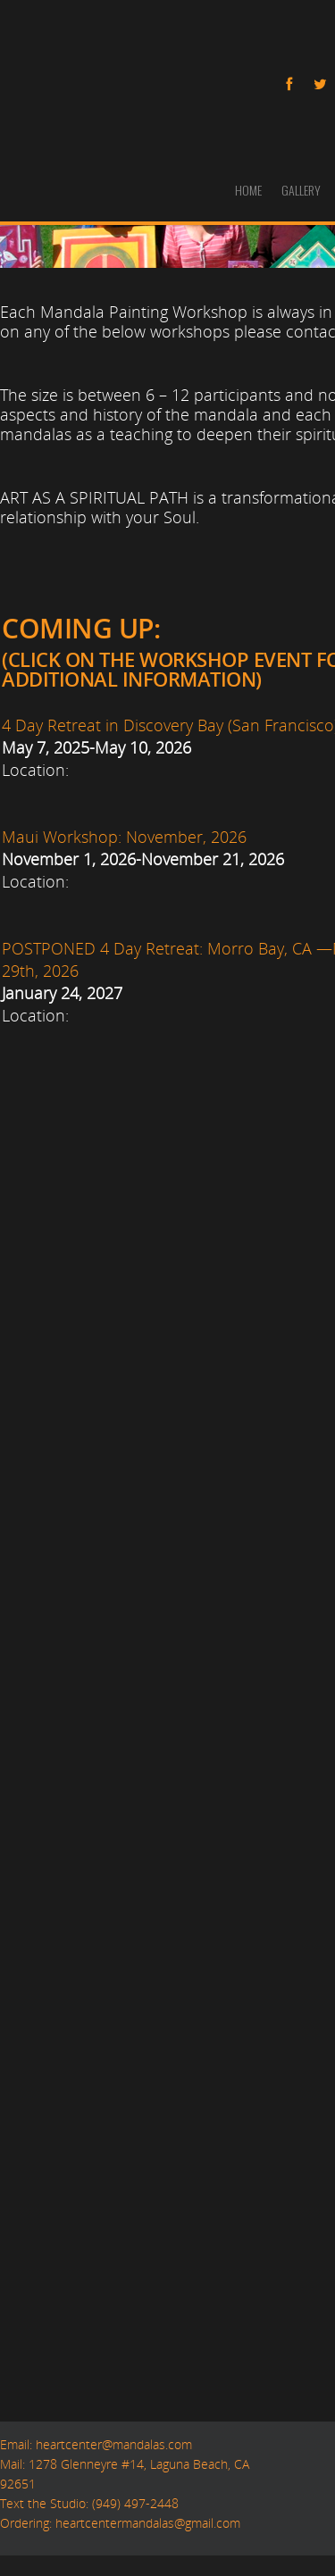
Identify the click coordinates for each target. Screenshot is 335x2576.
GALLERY (301, 189)
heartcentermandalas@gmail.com (147, 2521)
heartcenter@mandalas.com (112, 2443)
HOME (248, 189)
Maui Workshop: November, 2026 (124, 835)
